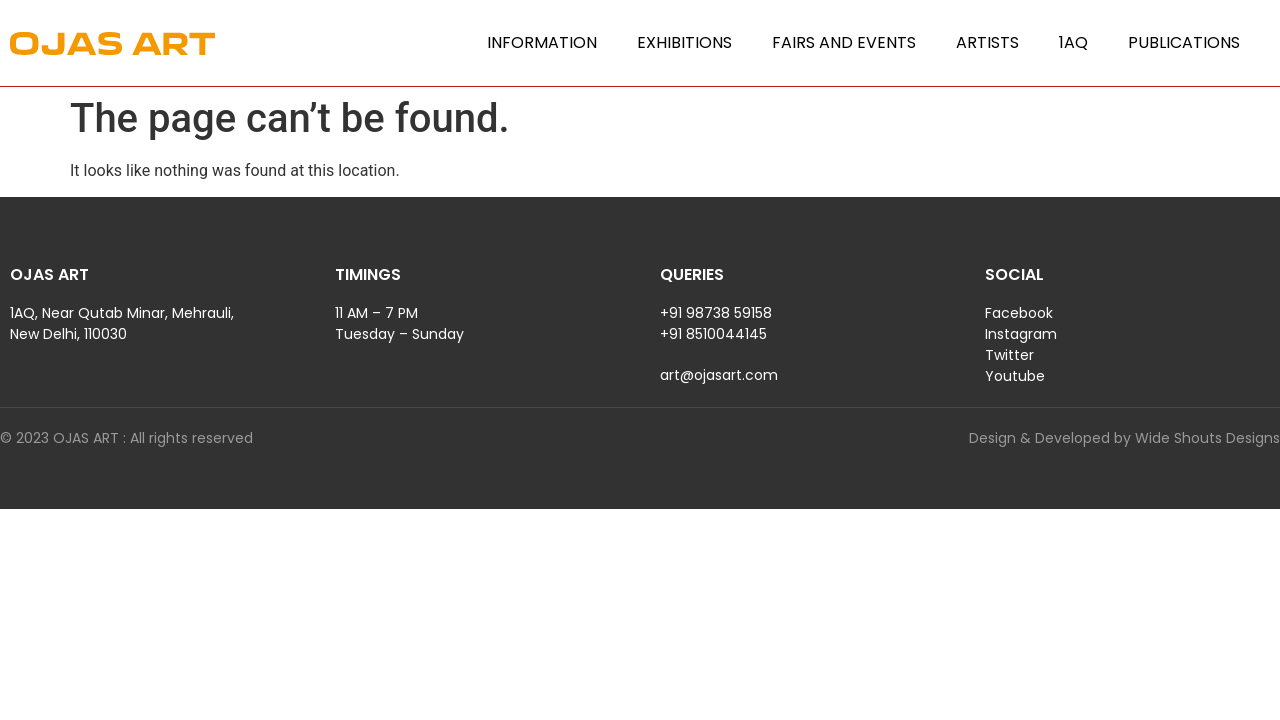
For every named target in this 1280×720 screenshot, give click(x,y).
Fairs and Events (844, 42)
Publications (1184, 42)
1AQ (1073, 42)
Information (542, 42)
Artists (987, 42)
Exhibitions (684, 42)
